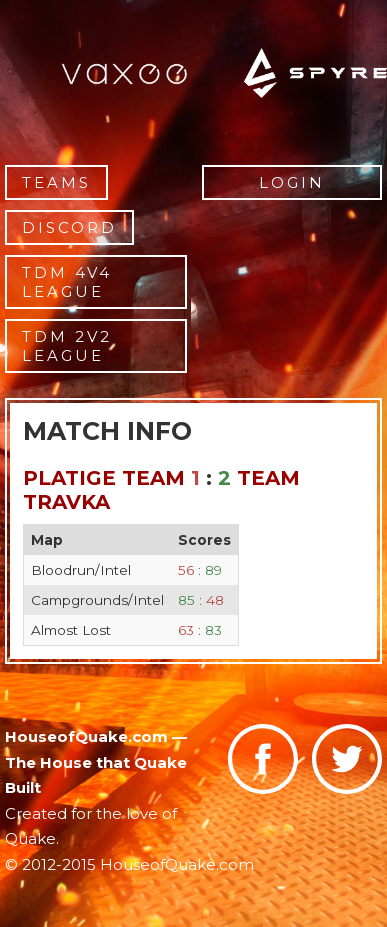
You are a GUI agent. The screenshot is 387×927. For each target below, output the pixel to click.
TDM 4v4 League (67, 282)
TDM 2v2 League (67, 346)
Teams (56, 182)
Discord (69, 227)
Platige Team (104, 478)
